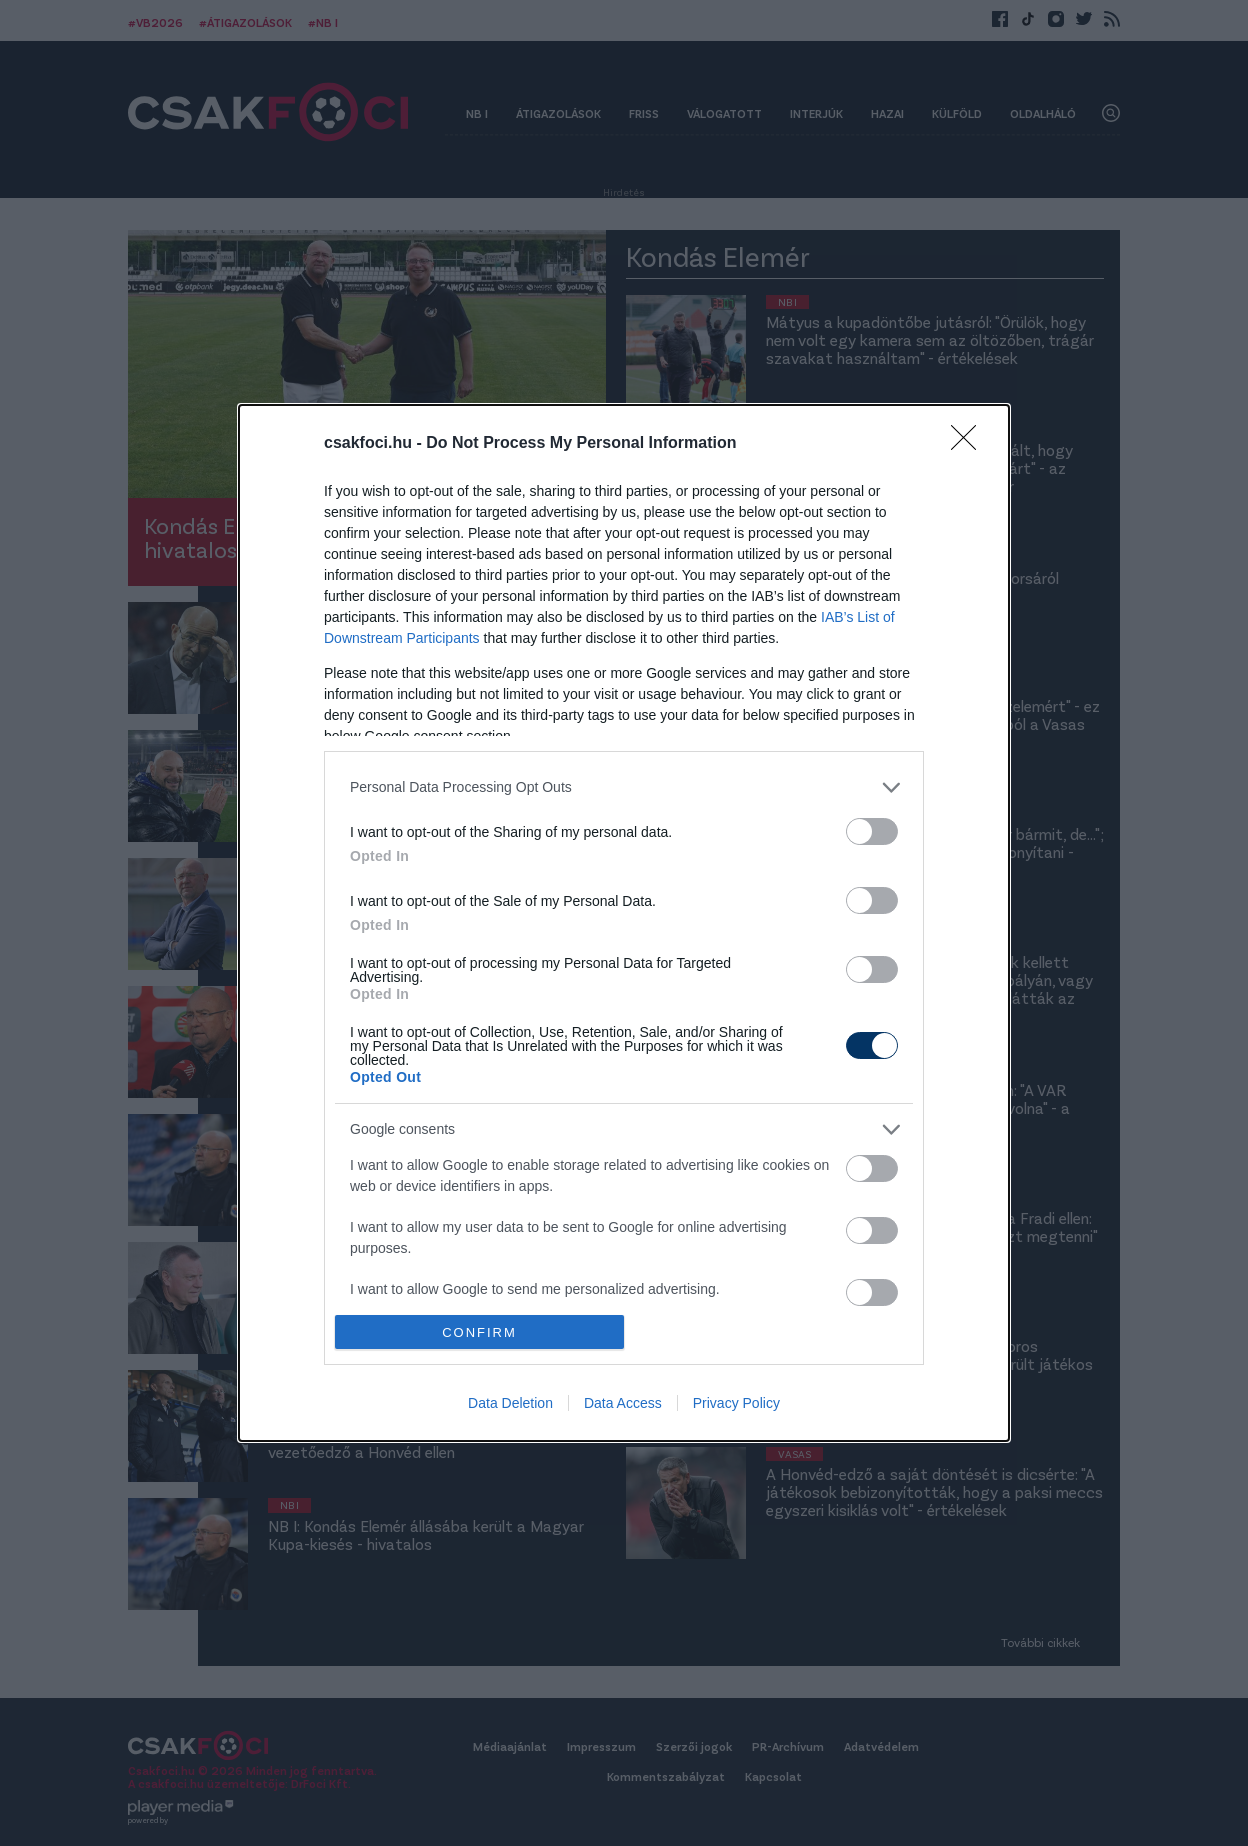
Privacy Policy (736, 1403)
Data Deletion (510, 1403)
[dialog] (624, 923)
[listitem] (624, 787)
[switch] (872, 831)
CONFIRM (479, 1332)
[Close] (970, 444)
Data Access (623, 1403)
